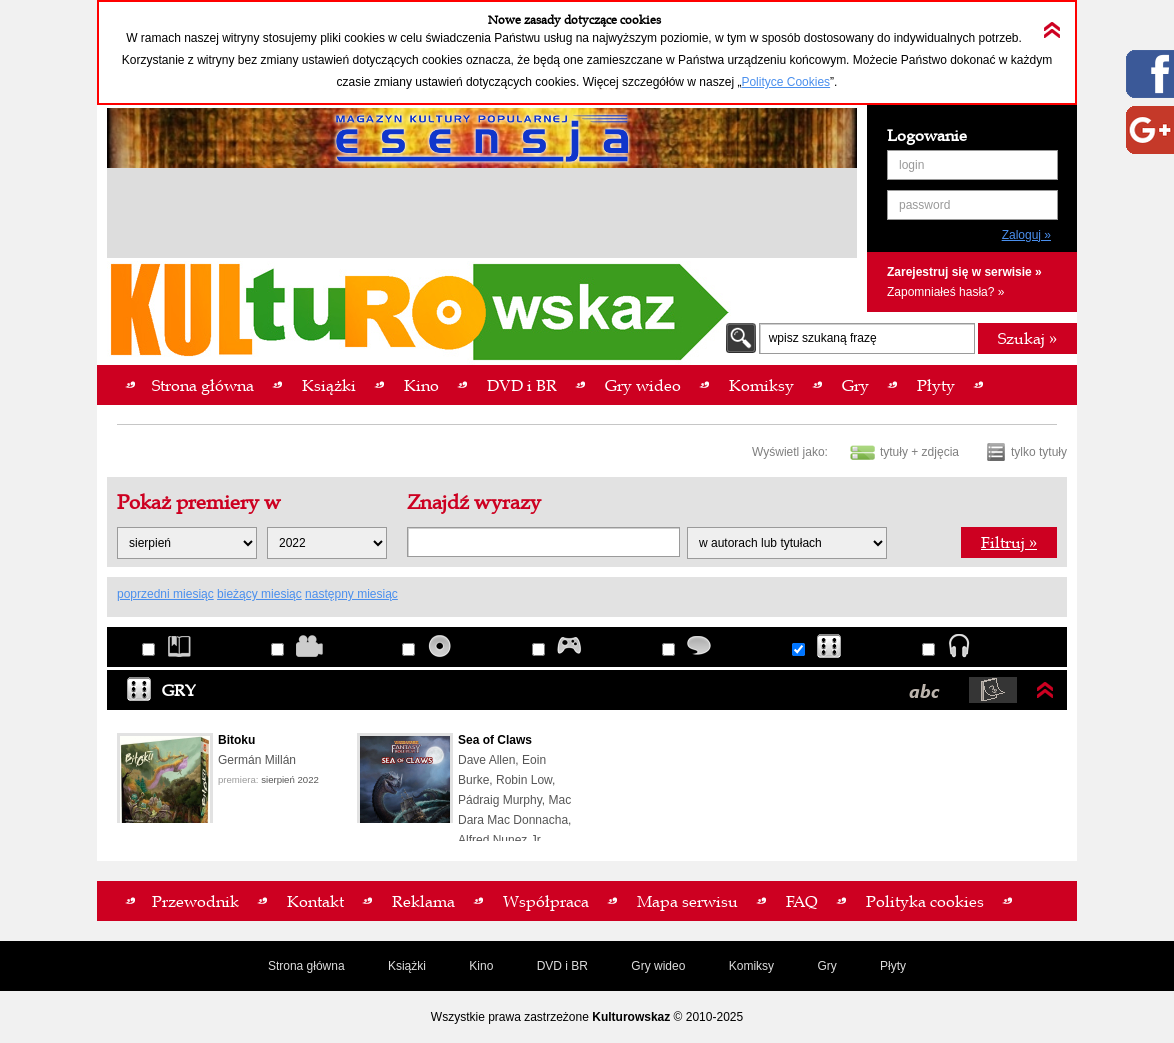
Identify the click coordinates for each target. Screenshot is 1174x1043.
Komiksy (751, 966)
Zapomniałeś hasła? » (945, 292)
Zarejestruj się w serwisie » (964, 272)
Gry (161, 690)
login (911, 165)
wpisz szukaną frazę (823, 338)
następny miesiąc (351, 594)
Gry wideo (658, 966)
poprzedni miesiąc (165, 594)
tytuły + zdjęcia (919, 452)
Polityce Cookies (785, 82)
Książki (407, 966)
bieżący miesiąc (259, 594)
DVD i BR (562, 966)
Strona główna (306, 966)
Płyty (893, 966)
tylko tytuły (1039, 452)
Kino (481, 966)
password (924, 205)
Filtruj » (1009, 542)
